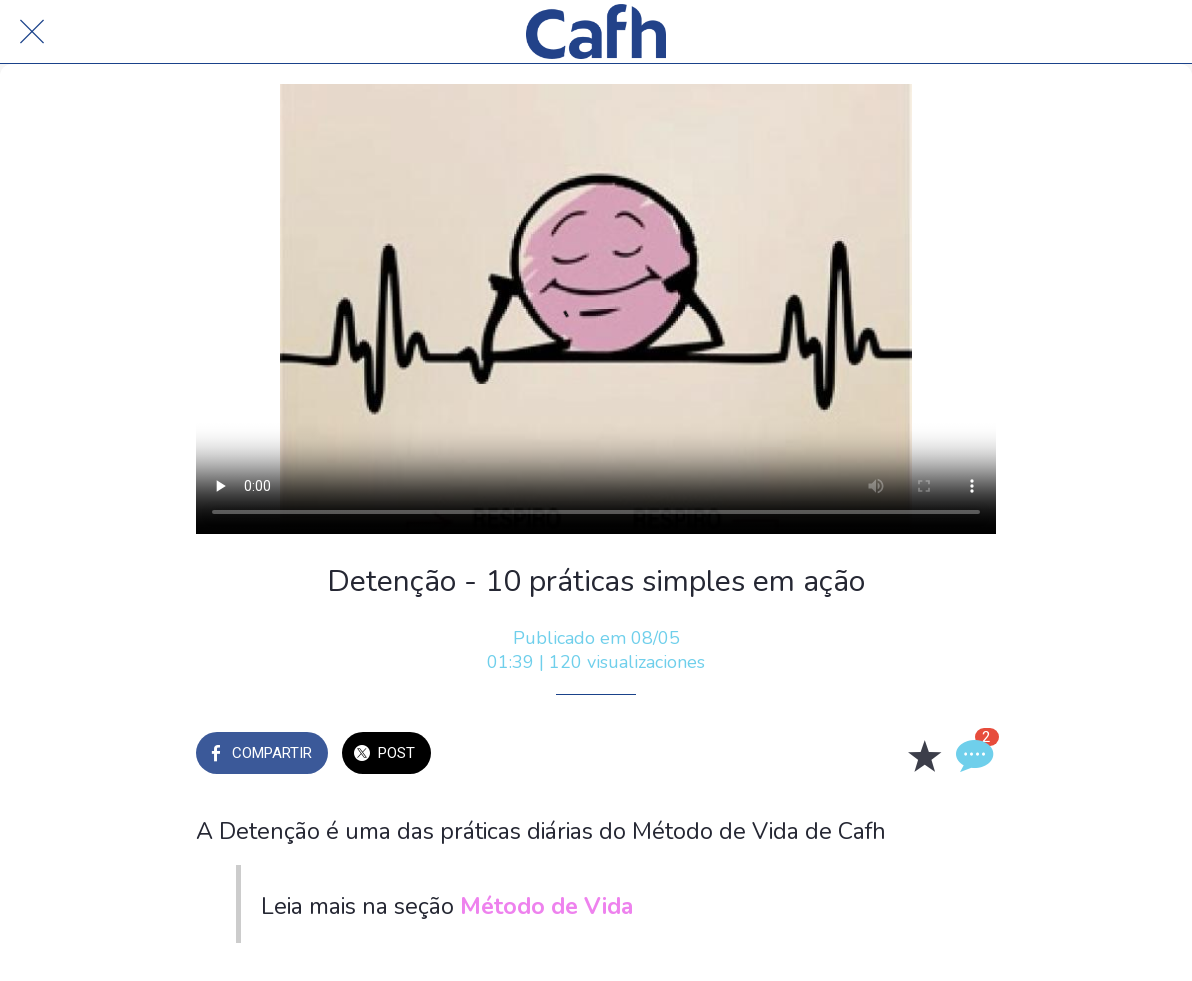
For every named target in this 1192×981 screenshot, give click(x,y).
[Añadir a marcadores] (924, 755)
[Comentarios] (972, 755)
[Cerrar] (32, 32)
